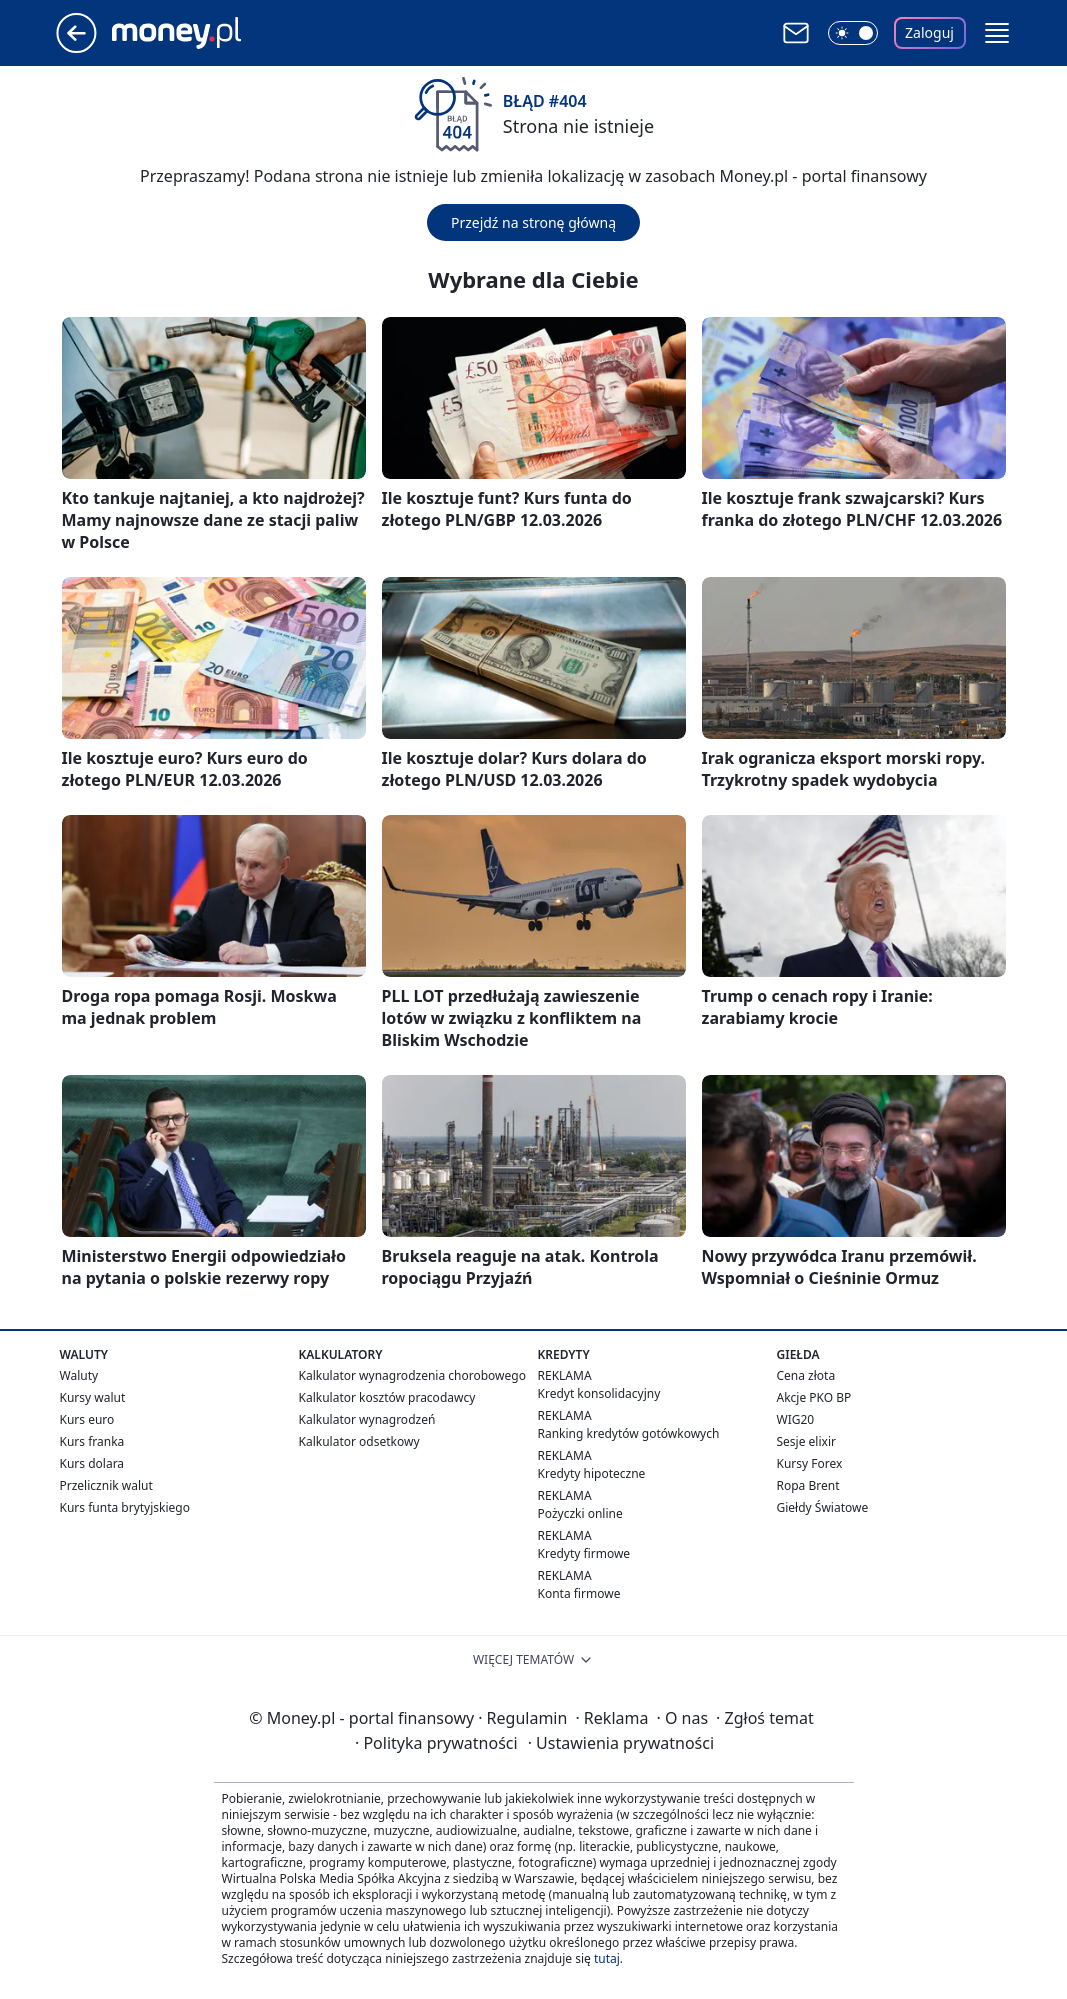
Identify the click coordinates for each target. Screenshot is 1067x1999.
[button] (997, 33)
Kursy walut (93, 1397)
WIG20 (796, 1419)
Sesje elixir (806, 1441)
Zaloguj (929, 32)
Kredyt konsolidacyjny (599, 1393)
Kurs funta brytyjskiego (125, 1507)
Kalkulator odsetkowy (359, 1441)
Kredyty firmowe (584, 1553)
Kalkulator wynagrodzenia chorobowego (412, 1375)
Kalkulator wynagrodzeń (367, 1419)
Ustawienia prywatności (621, 1743)
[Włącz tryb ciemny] (853, 33)
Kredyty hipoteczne (592, 1473)
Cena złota (806, 1375)
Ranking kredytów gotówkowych (629, 1433)
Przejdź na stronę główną (533, 222)
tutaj (607, 1958)
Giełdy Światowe (823, 1507)
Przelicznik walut (106, 1485)
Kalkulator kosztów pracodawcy (387, 1397)
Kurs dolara (92, 1463)
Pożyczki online (580, 1513)
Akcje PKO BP (814, 1397)
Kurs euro (87, 1419)
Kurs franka (92, 1441)
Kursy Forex (810, 1463)
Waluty (79, 1375)
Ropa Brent (808, 1485)
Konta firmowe (579, 1593)
